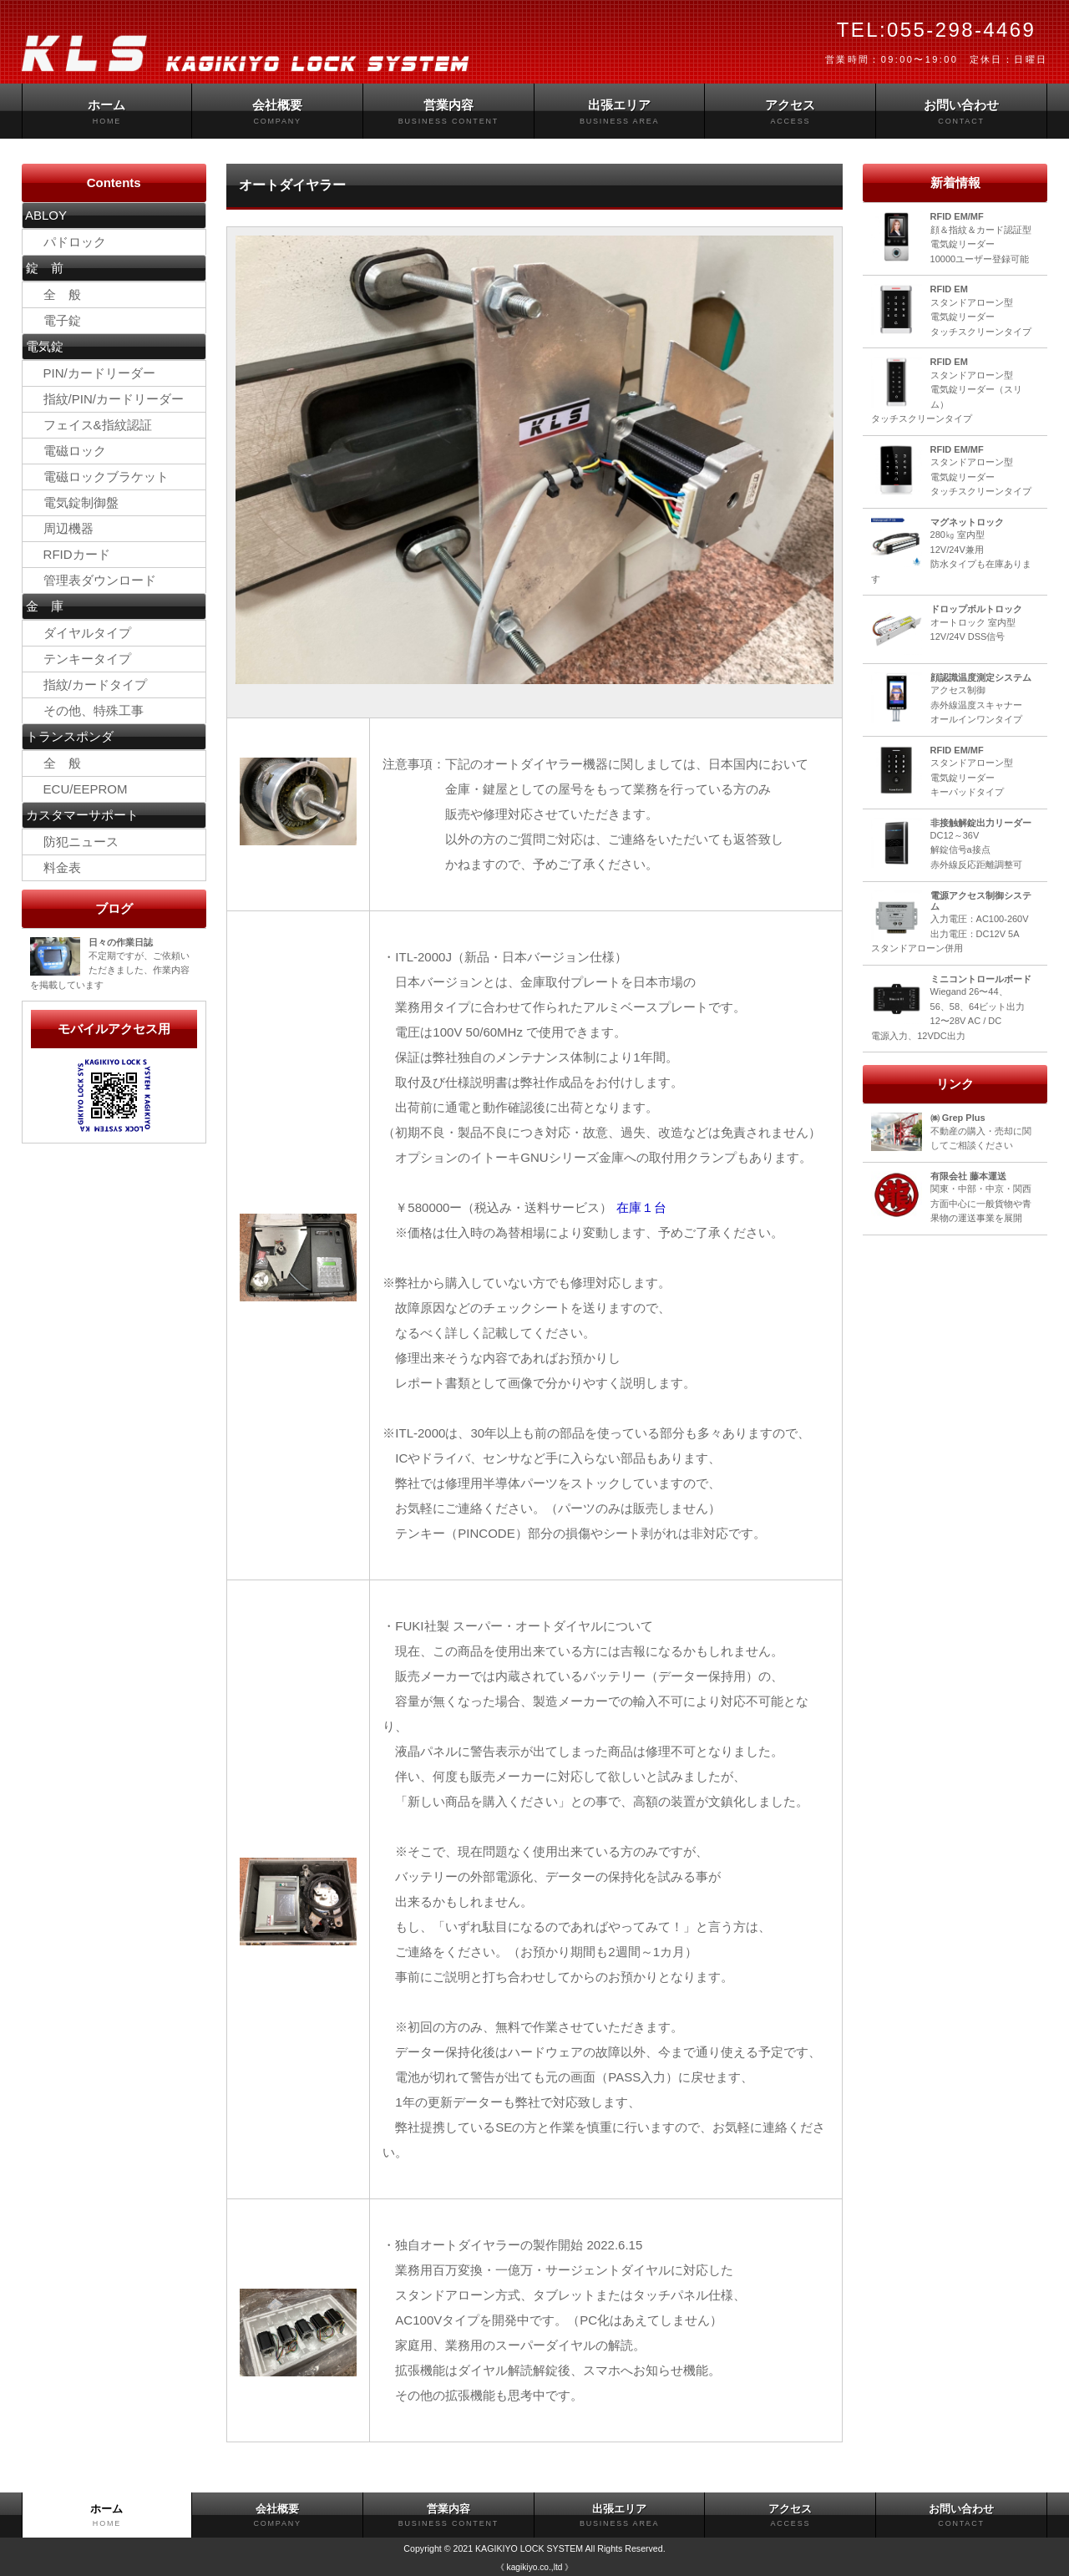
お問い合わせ (961, 112)
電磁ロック (68, 451)
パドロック (68, 242)
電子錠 (56, 320)
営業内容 (448, 112)
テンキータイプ (81, 659)
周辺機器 (68, 528)
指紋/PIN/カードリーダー (107, 399)
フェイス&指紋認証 (91, 425)
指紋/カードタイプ (89, 684)
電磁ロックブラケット (100, 476)
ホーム (107, 112)
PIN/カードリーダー (93, 373)
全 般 (56, 294)
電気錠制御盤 (81, 502)
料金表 (56, 867)
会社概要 (277, 112)
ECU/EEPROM (79, 789)
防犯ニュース (75, 841)
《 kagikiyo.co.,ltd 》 (534, 2567)
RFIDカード (70, 554)
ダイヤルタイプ (81, 633)
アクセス (790, 112)
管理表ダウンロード (93, 580)
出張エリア (619, 112)
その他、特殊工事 (87, 710)
